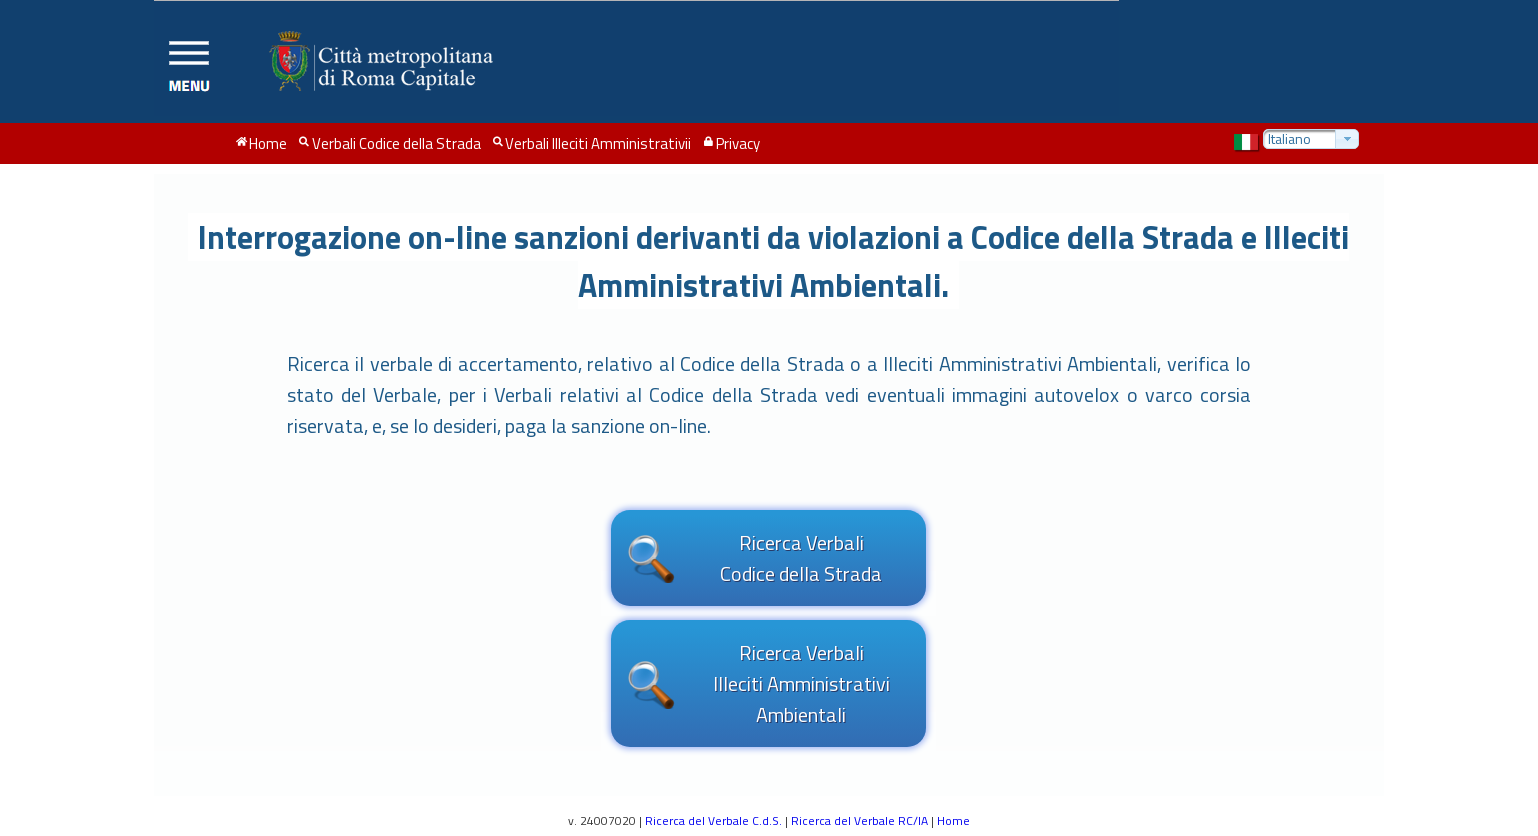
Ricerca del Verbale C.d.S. (713, 820)
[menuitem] (261, 144)
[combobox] (1311, 139)
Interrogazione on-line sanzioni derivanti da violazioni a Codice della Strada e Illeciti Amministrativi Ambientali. (773, 261)
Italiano (1289, 139)
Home (953, 820)
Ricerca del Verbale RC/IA (859, 820)
